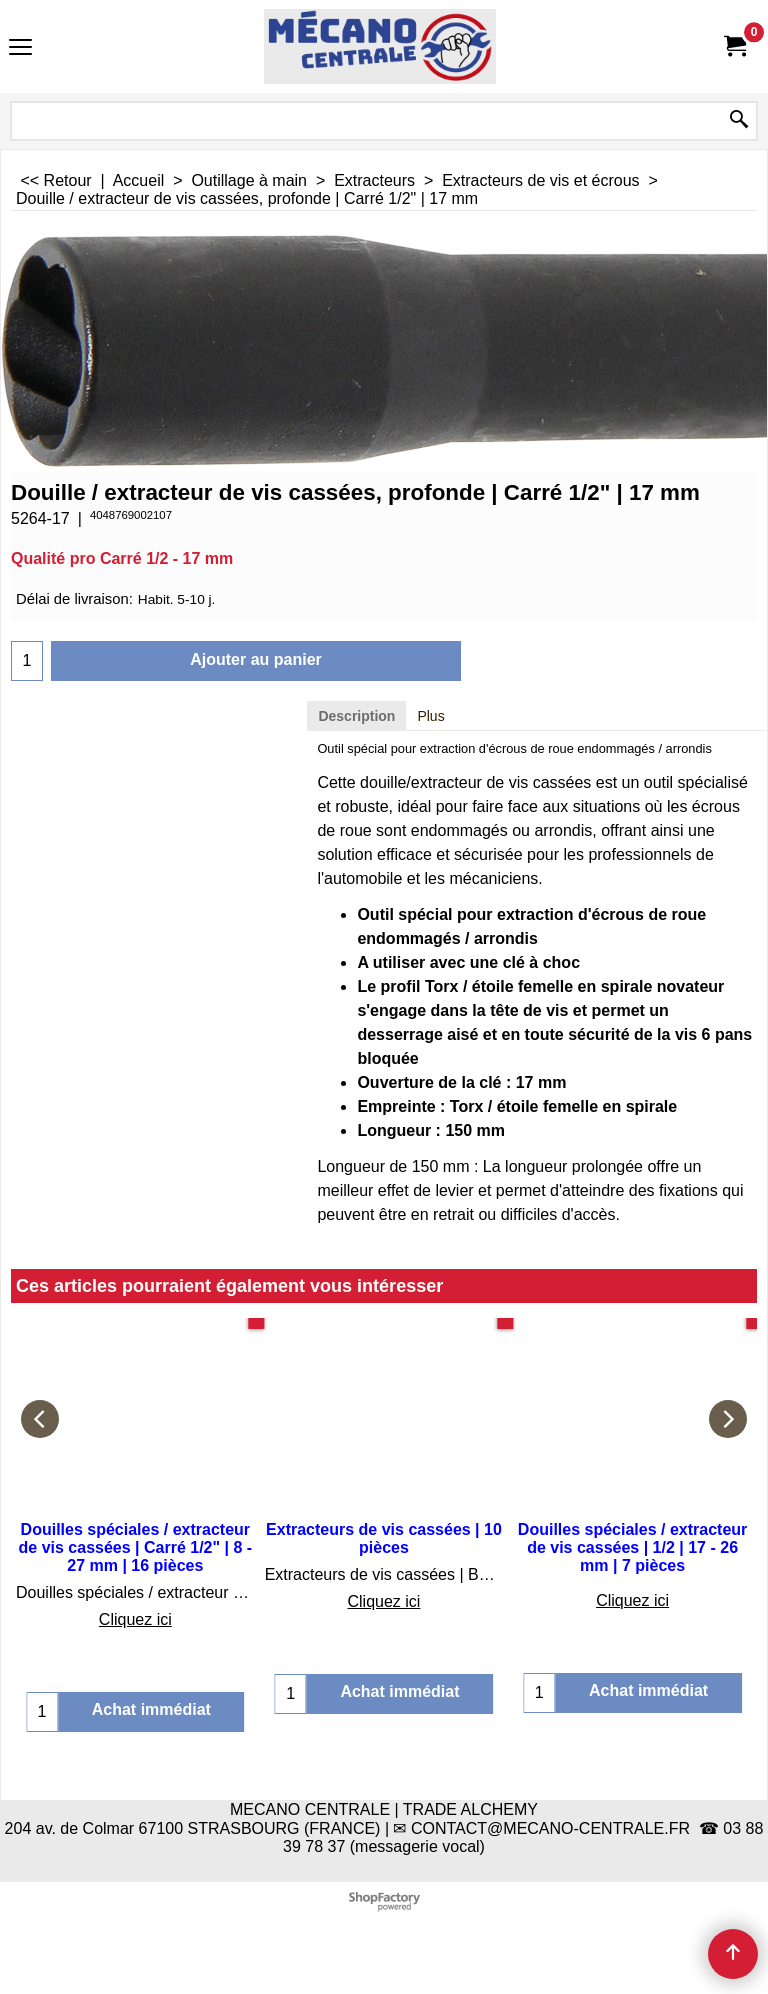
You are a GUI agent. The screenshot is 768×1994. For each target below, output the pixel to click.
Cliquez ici (135, 1619)
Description (356, 716)
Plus (430, 716)
